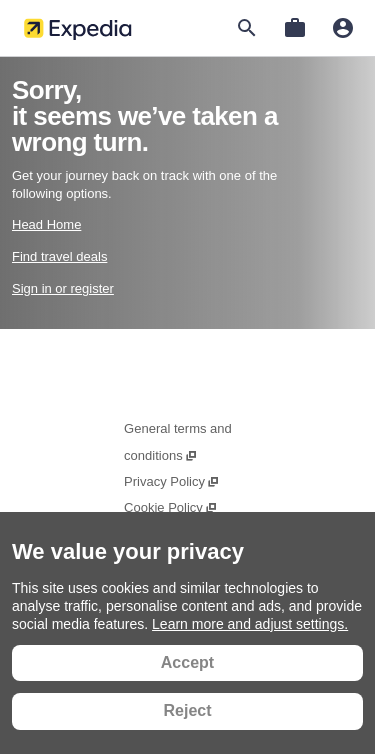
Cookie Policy (171, 507)
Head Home (46, 224)
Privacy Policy (172, 481)
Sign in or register (63, 288)
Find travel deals (59, 256)
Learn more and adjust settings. (250, 624)
